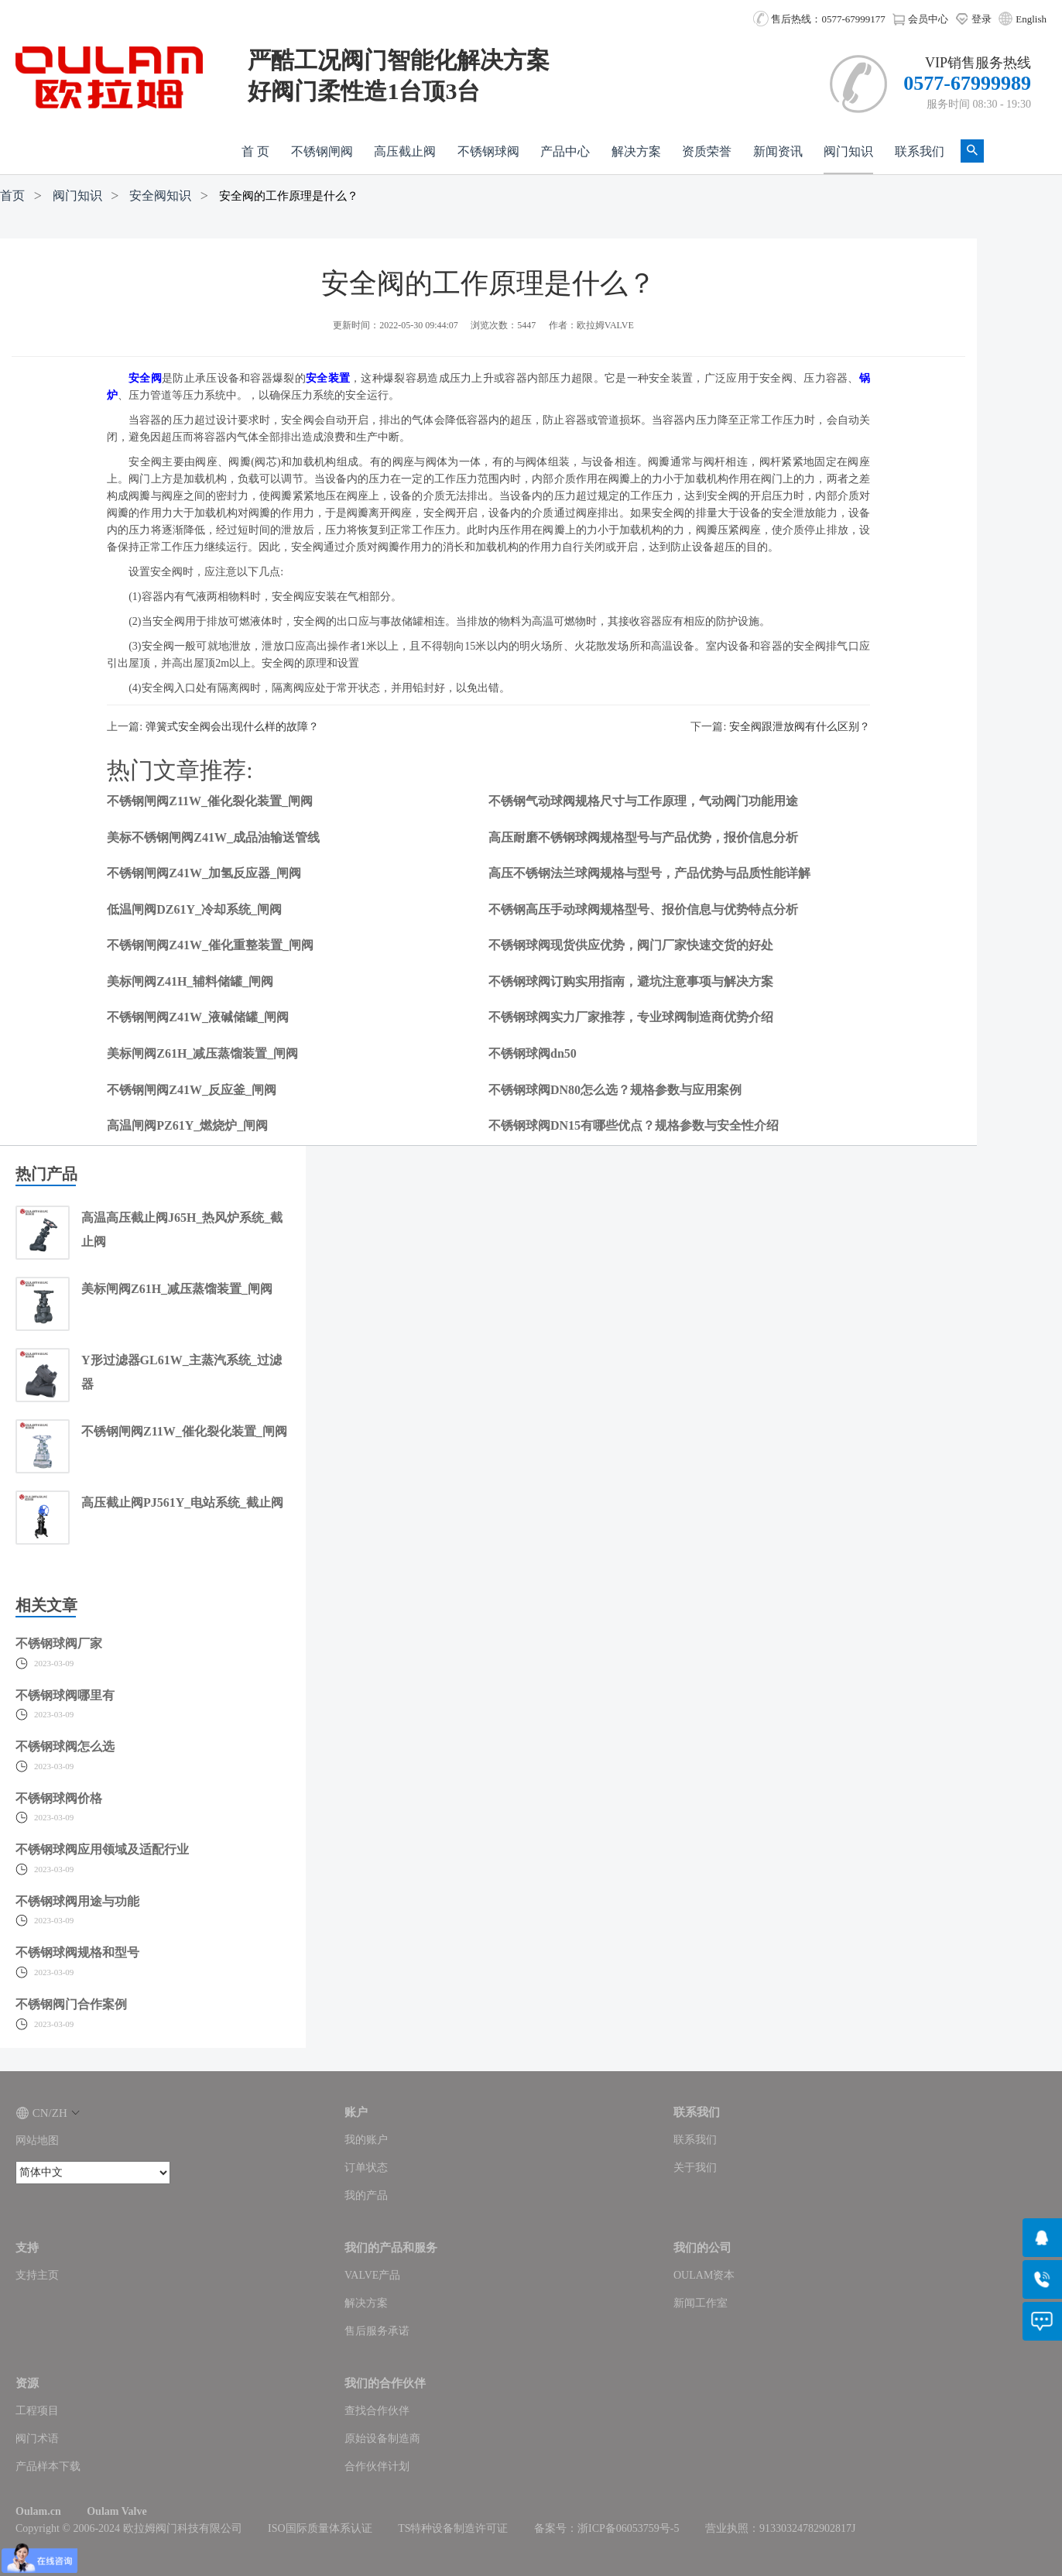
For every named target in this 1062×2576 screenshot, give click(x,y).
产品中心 (565, 151)
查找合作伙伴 (376, 2411)
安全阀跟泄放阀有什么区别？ (799, 726)
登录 (973, 19)
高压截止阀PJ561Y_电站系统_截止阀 (182, 1502)
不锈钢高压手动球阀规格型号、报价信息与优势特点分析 (643, 909)
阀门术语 (37, 2438)
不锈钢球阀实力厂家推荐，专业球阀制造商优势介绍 (630, 1017)
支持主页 (37, 2275)
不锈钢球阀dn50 (532, 1053)
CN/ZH (47, 2113)
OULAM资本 (704, 2275)
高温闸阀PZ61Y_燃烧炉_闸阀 (187, 1125)
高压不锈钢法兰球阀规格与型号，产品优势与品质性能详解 (649, 873)
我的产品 (366, 2195)
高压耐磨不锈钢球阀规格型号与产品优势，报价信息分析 (643, 837)
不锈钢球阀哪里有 (65, 1695)
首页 (12, 195)
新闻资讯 (778, 151)
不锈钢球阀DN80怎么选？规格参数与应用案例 (615, 1089)
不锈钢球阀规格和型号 (77, 1952)
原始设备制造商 (382, 2438)
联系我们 (919, 151)
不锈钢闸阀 (322, 151)
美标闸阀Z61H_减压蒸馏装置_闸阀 (202, 1053)
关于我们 (695, 2167)
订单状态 (366, 2167)
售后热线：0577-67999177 (819, 19)
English (1031, 19)
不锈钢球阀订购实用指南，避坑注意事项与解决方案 (630, 981)
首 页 (255, 151)
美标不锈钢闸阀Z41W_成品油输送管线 (213, 837)
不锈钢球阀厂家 (58, 1643)
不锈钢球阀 (488, 151)
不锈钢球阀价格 (58, 1798)
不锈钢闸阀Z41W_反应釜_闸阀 (191, 1089)
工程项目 (37, 2411)
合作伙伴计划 (376, 2466)
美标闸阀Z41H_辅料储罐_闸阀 (190, 981)
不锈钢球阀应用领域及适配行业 (102, 1849)
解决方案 (636, 151)
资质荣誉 (706, 151)
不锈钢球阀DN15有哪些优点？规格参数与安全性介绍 (633, 1125)
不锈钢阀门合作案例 (71, 2004)
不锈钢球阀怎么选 (65, 1746)
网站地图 (37, 2140)
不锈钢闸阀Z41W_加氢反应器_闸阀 (204, 873)
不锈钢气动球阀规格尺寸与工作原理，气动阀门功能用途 (643, 801)
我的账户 (366, 2140)
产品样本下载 (48, 2466)
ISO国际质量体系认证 (320, 2528)
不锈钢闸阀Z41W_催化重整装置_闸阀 (210, 945)
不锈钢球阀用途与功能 (77, 1901)
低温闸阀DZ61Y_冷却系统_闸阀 (194, 909)
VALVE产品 (372, 2275)
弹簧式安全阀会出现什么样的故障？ (232, 726)
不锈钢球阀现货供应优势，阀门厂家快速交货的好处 (630, 945)
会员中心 (920, 19)
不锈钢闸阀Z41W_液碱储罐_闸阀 (198, 1017)
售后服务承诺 (376, 2331)
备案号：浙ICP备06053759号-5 (606, 2528)
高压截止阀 (405, 151)
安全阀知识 (160, 195)
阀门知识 (848, 151)
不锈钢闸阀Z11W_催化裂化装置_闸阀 (210, 801)
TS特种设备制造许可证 (453, 2528)
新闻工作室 (700, 2303)
